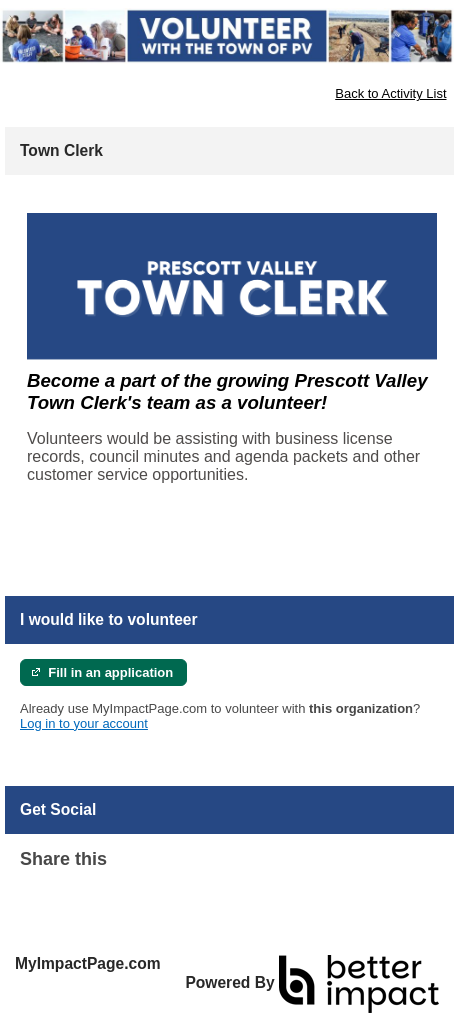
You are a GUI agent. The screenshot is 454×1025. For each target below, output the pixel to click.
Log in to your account (84, 723)
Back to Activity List (390, 93)
